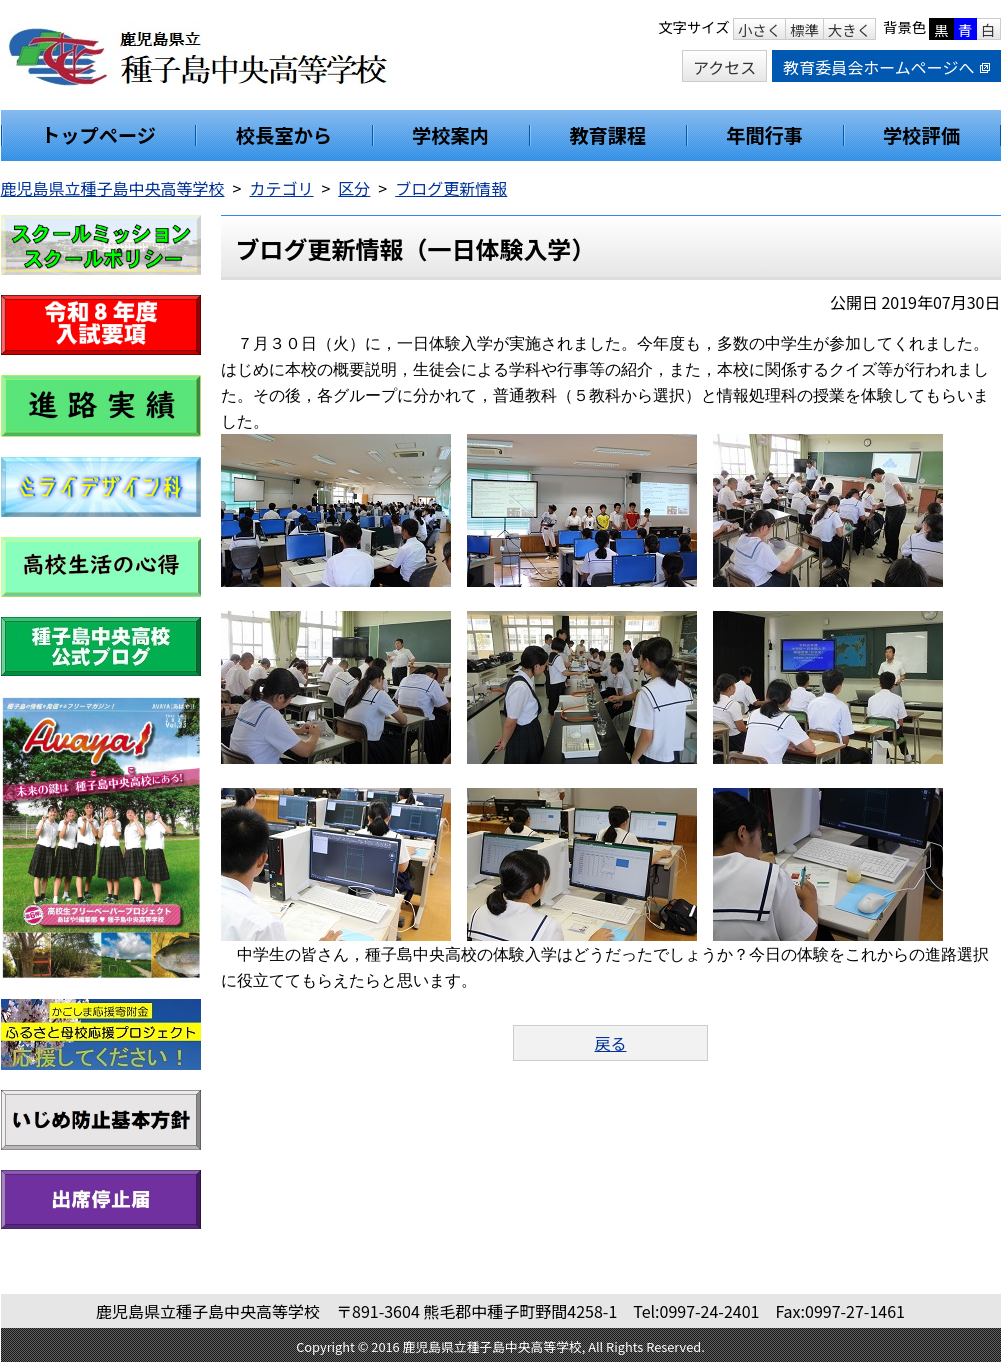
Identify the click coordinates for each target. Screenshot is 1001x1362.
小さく (759, 29)
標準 (804, 29)
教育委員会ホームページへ (886, 67)
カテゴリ (281, 188)
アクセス (724, 67)
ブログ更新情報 (451, 188)
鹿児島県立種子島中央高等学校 (113, 188)
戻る (610, 1043)
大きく (849, 29)
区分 (354, 188)
